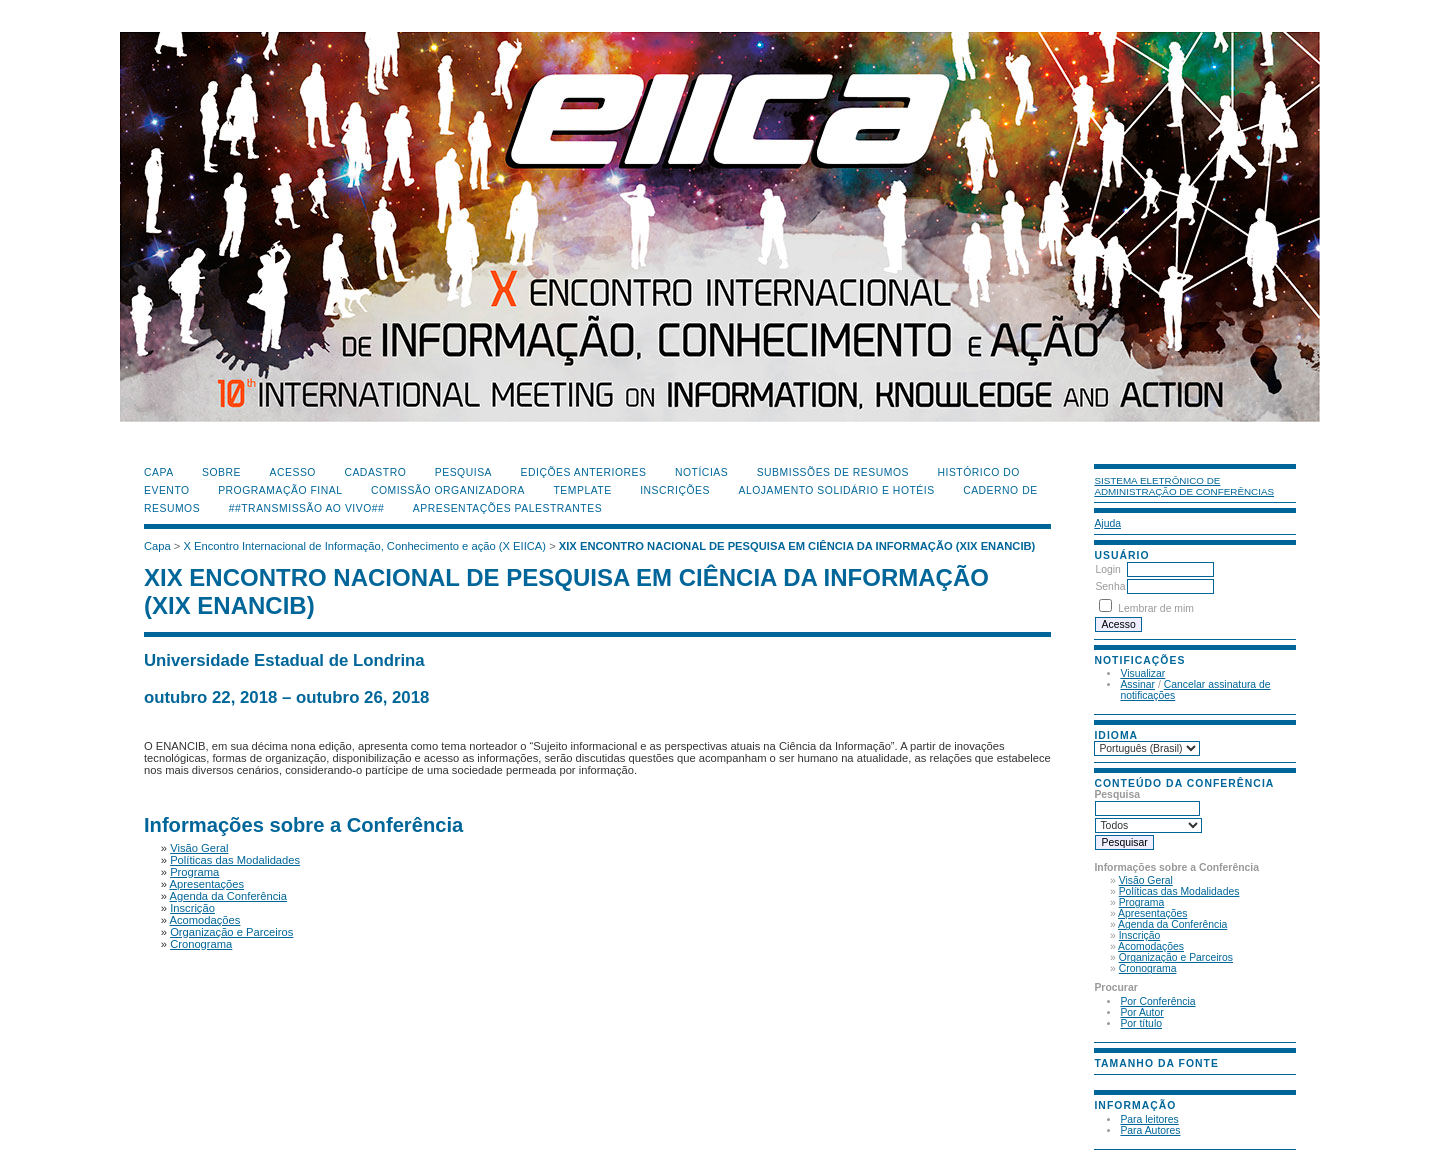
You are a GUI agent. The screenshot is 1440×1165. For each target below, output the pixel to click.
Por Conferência (1157, 1001)
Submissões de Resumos (833, 472)
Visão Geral (1146, 880)
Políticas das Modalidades (1179, 891)
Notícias (701, 472)
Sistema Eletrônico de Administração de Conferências (1184, 486)
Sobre (221, 472)
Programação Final (280, 490)
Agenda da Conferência (1172, 924)
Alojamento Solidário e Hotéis (836, 490)
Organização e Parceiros (1176, 957)
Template (582, 490)
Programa (1142, 902)
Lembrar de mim (1156, 608)
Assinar (1137, 684)
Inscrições (675, 490)
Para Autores (1150, 1130)
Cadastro (375, 472)
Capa (159, 472)
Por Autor (1141, 1012)
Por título (1141, 1023)
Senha (1110, 586)
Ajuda (1107, 523)
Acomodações (1151, 946)
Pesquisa (463, 472)
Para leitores (1149, 1119)
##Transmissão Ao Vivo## (307, 508)
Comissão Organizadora (448, 490)
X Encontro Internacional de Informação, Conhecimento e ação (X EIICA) (365, 546)
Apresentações (1152, 913)
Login (1107, 569)
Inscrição (1140, 935)
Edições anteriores (584, 472)
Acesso (293, 472)
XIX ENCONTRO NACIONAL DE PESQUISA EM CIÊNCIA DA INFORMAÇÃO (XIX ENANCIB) (797, 546)
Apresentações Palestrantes (507, 508)
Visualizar (1142, 673)
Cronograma (1148, 968)
